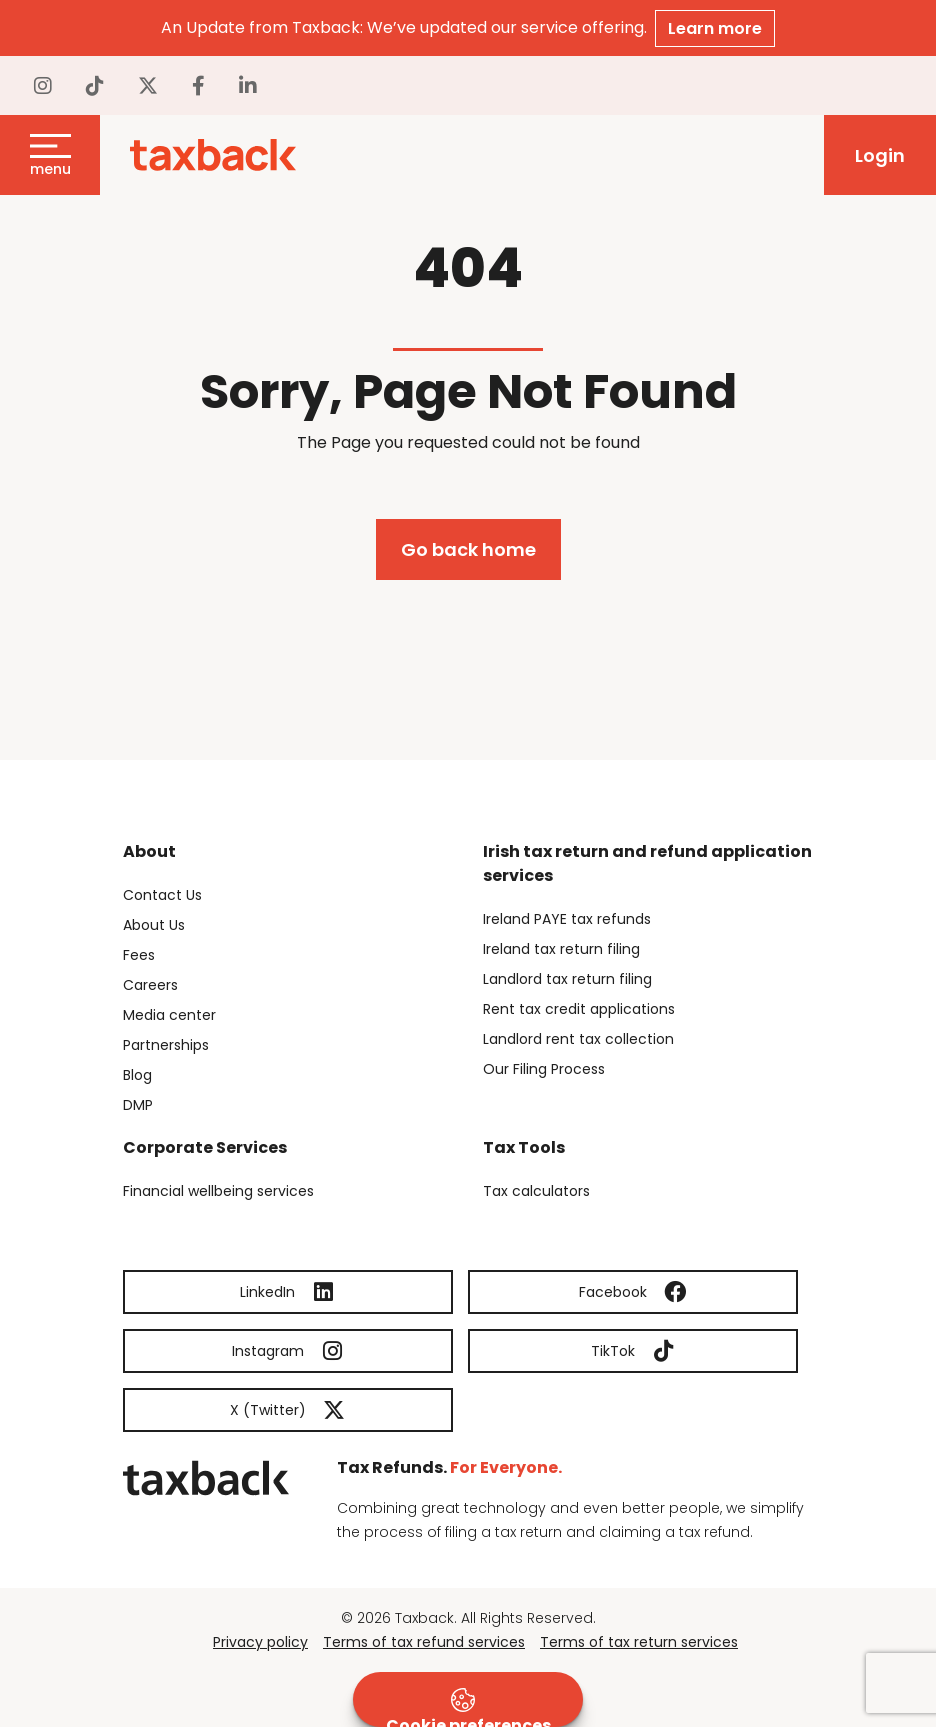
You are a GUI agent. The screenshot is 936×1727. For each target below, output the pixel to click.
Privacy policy (260, 1642)
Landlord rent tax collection (578, 1039)
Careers (150, 985)
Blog (137, 1075)
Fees (139, 955)
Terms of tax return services (639, 1642)
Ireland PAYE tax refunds (567, 919)
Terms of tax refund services (424, 1642)
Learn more (715, 28)
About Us (154, 925)
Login (880, 155)
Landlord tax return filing (567, 979)
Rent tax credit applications (579, 1009)
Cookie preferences (468, 1707)
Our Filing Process (544, 1069)
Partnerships (166, 1045)
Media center (169, 1015)
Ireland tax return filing (561, 949)
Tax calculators (536, 1191)
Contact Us (162, 895)
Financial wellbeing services (218, 1191)
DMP (138, 1105)
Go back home (468, 549)
